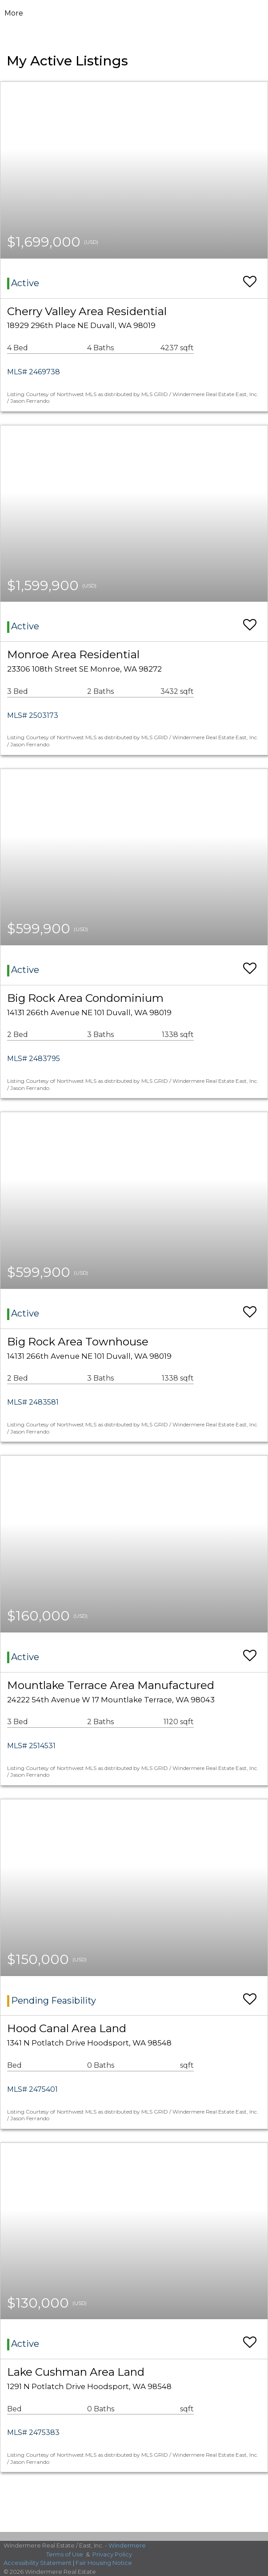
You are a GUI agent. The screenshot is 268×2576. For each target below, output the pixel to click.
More (13, 13)
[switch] (250, 277)
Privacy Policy (112, 2554)
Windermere (127, 2545)
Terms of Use (64, 2554)
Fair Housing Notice (104, 2562)
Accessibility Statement (38, 2562)
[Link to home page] (134, 13)
